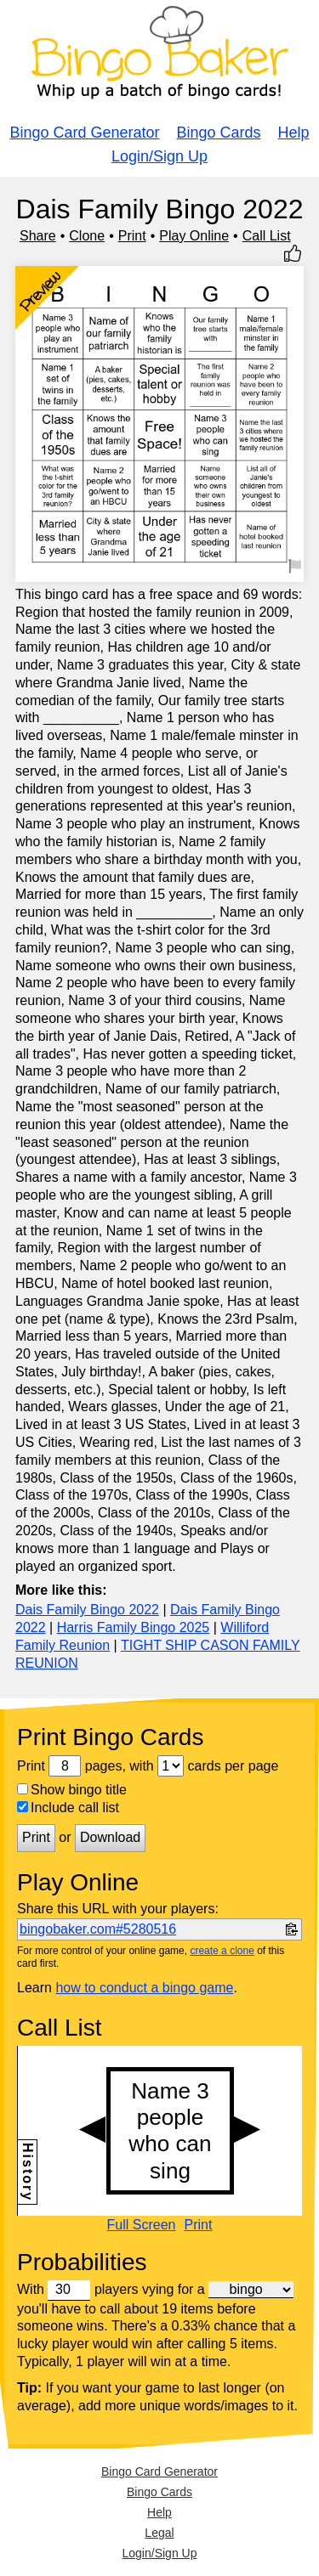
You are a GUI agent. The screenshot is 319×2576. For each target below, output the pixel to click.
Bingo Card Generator (84, 132)
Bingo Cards (219, 132)
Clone (87, 236)
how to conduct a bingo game (144, 1987)
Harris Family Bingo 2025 (133, 1627)
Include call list (68, 1807)
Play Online (194, 236)
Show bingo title (72, 1789)
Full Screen (141, 2225)
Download (110, 1837)
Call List (266, 236)
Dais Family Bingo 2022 (87, 1609)
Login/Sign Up (159, 156)
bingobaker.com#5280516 (98, 1929)
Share (38, 236)
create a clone (221, 1951)
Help (294, 132)
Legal (159, 2533)
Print (132, 236)
